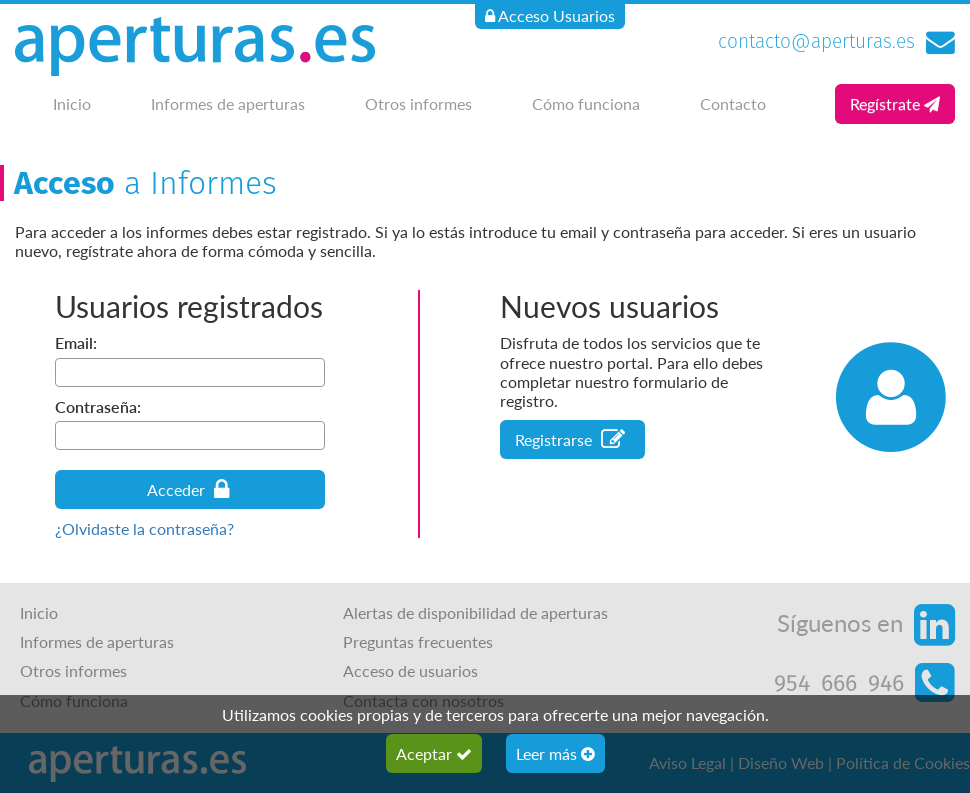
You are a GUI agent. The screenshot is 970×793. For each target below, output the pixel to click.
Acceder (188, 489)
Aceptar (434, 753)
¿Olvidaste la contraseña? (144, 528)
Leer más (555, 753)
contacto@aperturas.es (816, 41)
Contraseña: (98, 406)
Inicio (72, 103)
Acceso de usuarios (410, 670)
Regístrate (895, 103)
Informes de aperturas (228, 103)
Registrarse (570, 439)
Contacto (733, 103)
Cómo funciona (586, 103)
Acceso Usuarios (550, 15)
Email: (76, 342)
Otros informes (418, 103)
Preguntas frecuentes (418, 641)
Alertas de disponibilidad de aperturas (475, 612)
